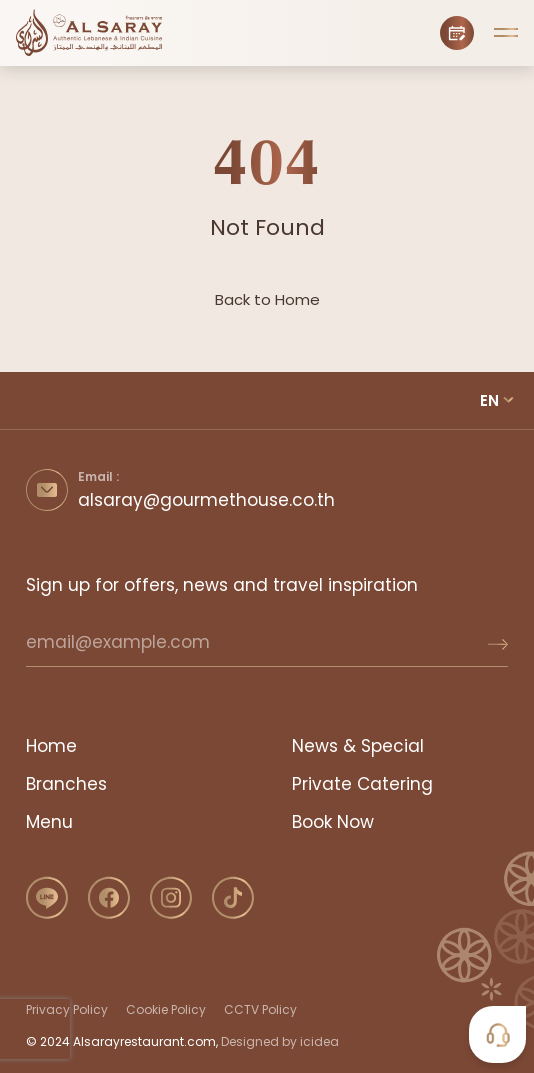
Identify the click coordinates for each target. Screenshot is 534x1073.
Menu (49, 822)
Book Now (333, 822)
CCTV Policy (260, 1009)
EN (489, 400)
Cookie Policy (166, 1009)
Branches (66, 784)
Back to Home (267, 299)
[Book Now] (457, 33)
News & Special (358, 746)
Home (51, 746)
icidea (319, 1041)
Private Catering (362, 784)
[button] (506, 33)
